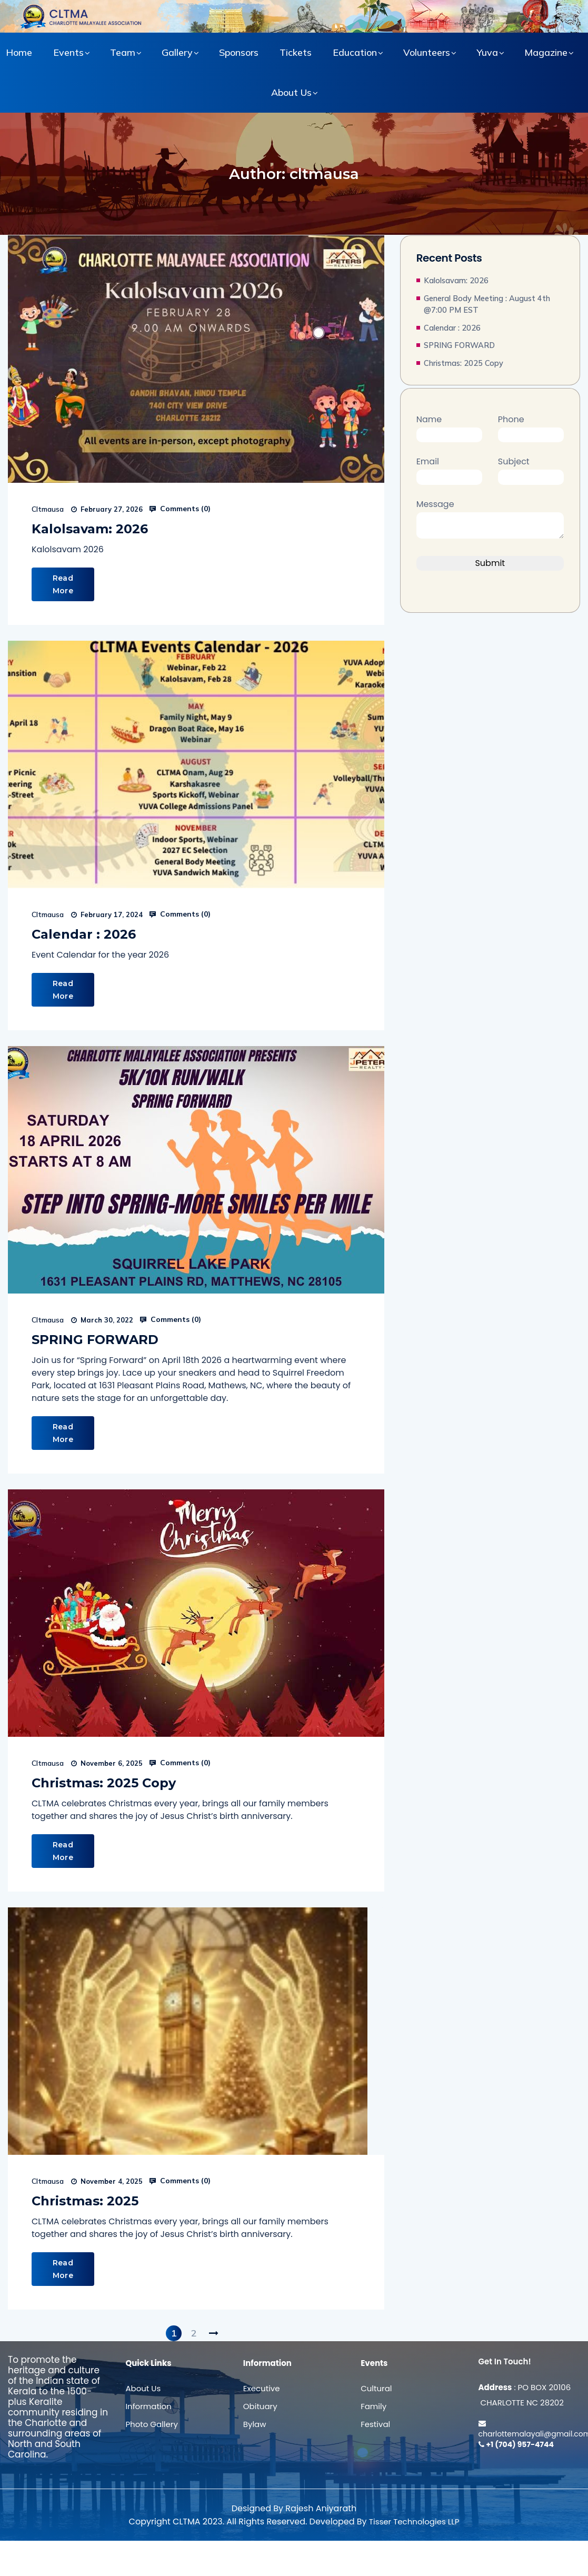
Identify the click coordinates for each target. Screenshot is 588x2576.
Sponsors (238, 52)
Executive (261, 2388)
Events (68, 52)
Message (490, 520)
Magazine (545, 52)
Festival (375, 2424)
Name (449, 427)
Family (373, 2406)
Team (122, 52)
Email (449, 469)
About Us (291, 92)
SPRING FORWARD (95, 1339)
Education (355, 52)
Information (148, 2406)
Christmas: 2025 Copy (104, 1783)
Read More (63, 584)
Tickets (296, 52)
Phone (531, 427)
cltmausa (48, 509)
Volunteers (426, 52)
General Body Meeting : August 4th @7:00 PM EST (487, 304)
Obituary (260, 2406)
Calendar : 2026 (84, 934)
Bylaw (254, 2424)
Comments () (180, 508)
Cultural (376, 2388)
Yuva (487, 52)
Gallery (177, 52)
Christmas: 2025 (85, 2201)
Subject (531, 469)
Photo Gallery (151, 2424)
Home (19, 52)
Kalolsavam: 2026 (90, 528)
